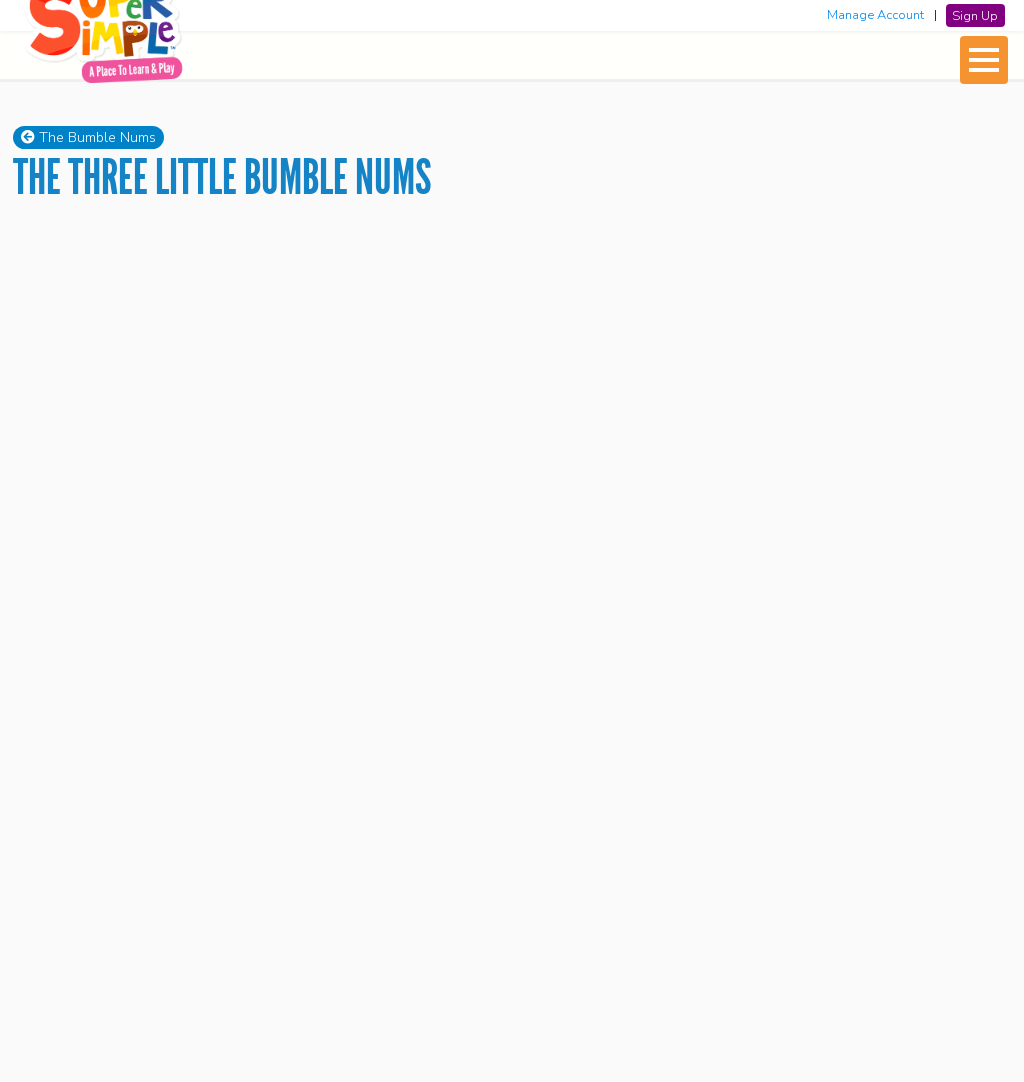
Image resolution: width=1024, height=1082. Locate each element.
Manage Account (875, 15)
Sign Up (975, 15)
